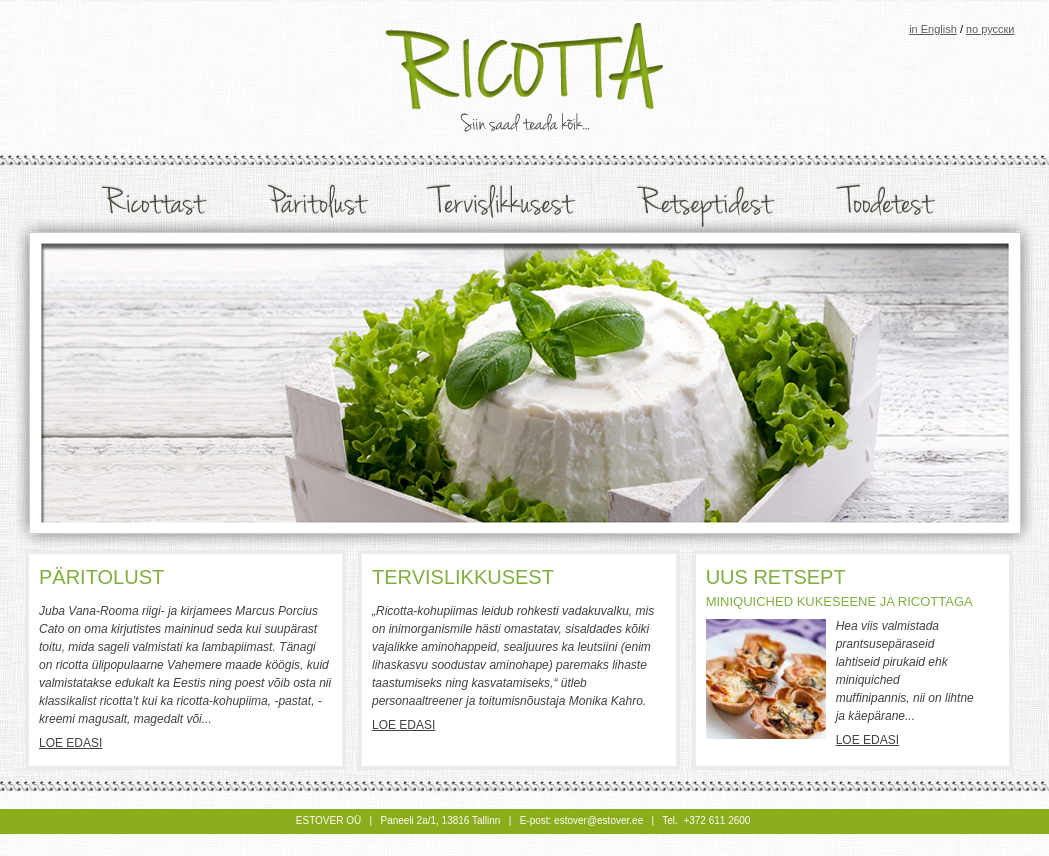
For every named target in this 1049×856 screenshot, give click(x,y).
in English (933, 29)
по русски (990, 29)
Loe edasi (70, 743)
